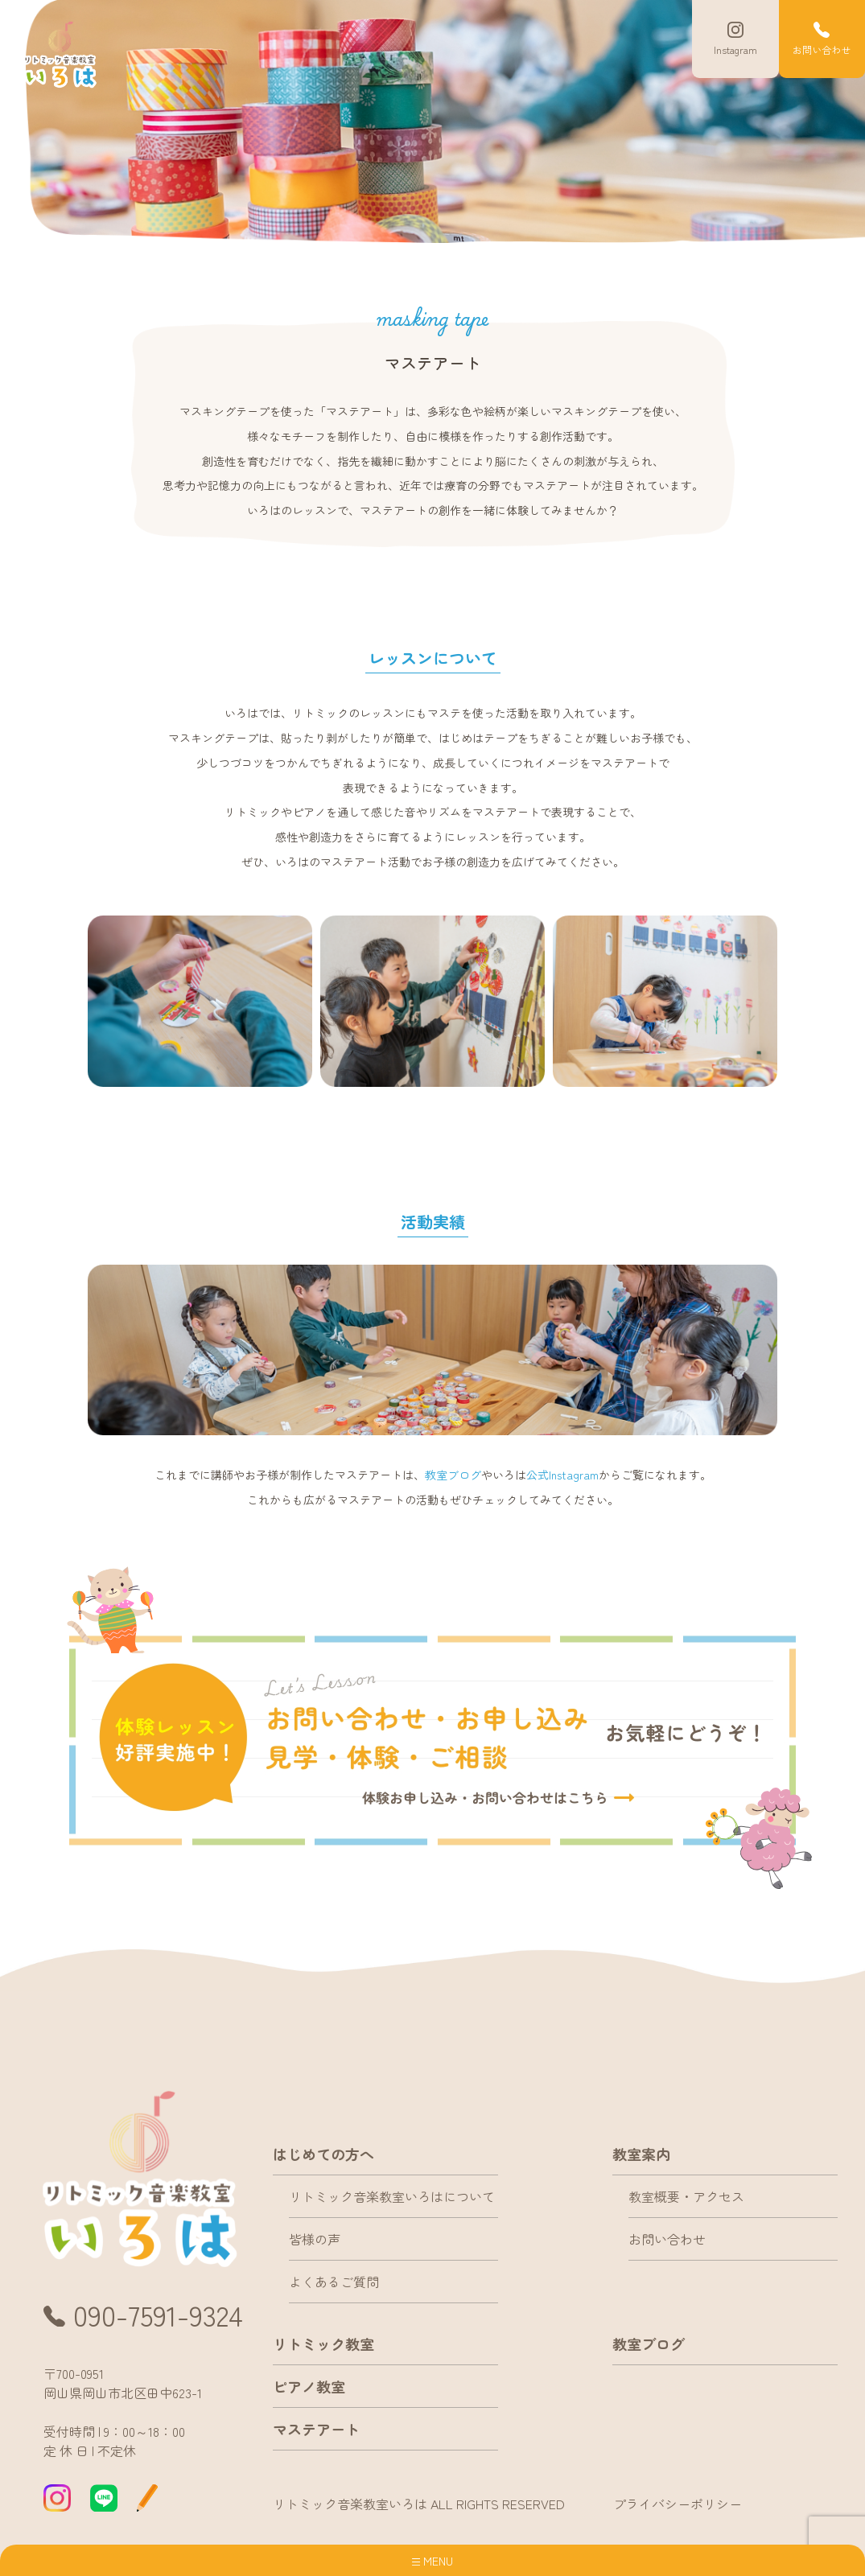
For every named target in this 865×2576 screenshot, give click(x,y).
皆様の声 (314, 2240)
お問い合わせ (667, 2240)
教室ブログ (453, 1475)
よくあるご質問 (334, 2282)
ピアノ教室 (309, 2386)
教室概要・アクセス (686, 2197)
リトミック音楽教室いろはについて (392, 2197)
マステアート (316, 2428)
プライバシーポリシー (677, 2503)
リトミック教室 (323, 2343)
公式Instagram (562, 1475)
